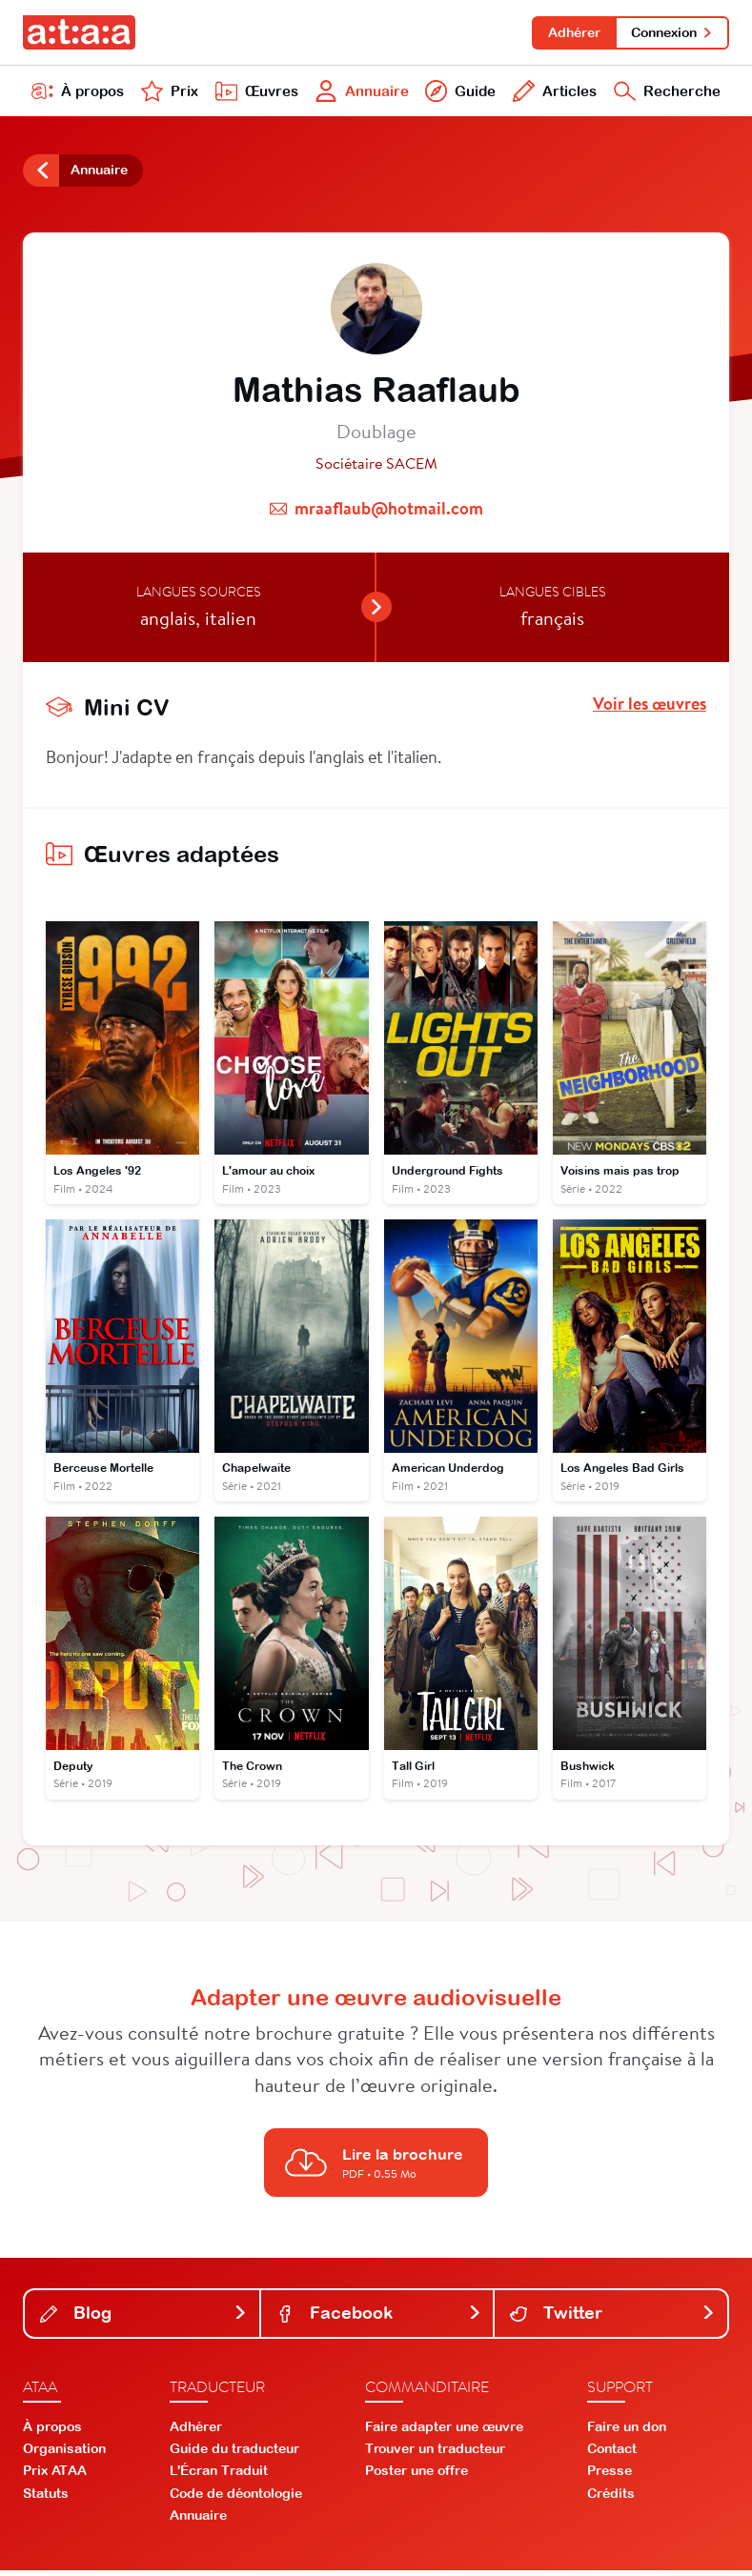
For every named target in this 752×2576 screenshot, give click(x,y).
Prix (168, 93)
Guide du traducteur (234, 2454)
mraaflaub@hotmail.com (389, 512)
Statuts (46, 2498)
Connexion (671, 32)
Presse (609, 2476)
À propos (78, 93)
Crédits (611, 2498)
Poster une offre (416, 2476)
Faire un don (626, 2432)
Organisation (64, 2454)
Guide (459, 93)
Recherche (665, 93)
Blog (144, 2318)
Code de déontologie (236, 2498)
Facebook (379, 2318)
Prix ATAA (55, 2476)
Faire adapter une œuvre (444, 2432)
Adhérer (571, 32)
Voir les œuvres (649, 707)
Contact (612, 2454)
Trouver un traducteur (435, 2454)
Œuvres (253, 93)
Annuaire (360, 93)
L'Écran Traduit (219, 2476)
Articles (552, 93)
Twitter (613, 2318)
